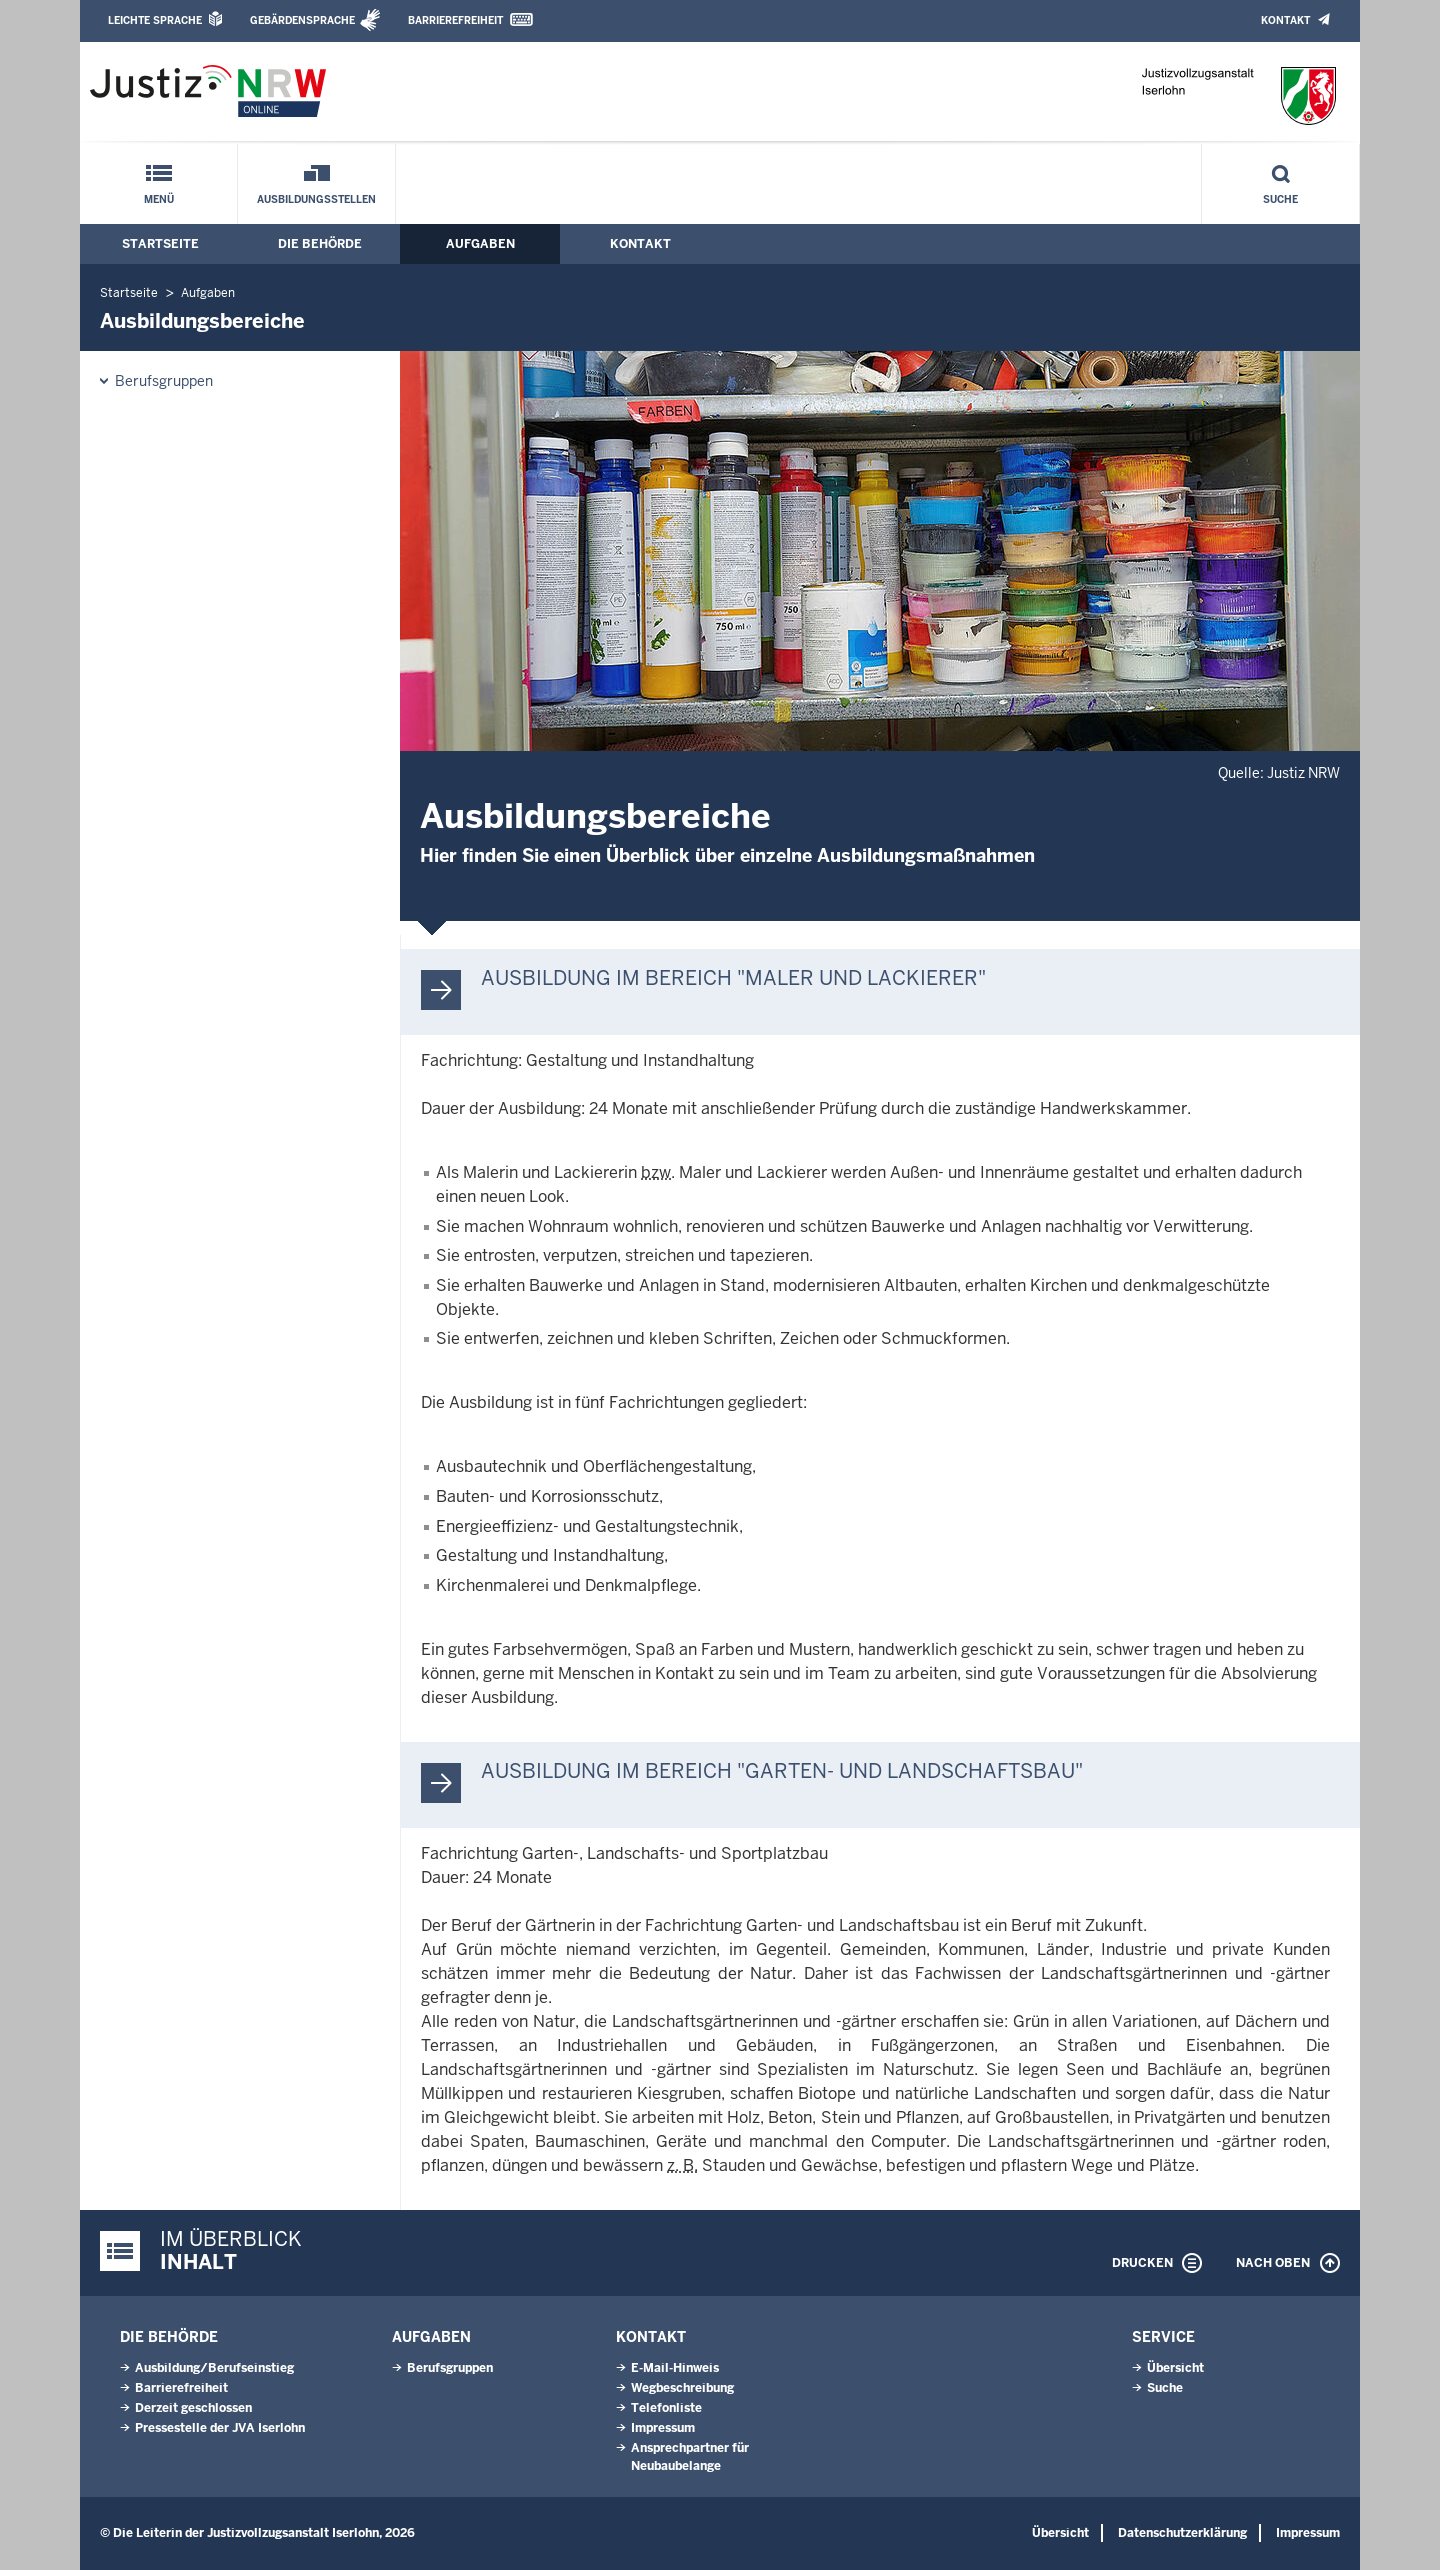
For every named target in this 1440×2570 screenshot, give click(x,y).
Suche (1280, 199)
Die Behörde (320, 244)
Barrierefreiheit (455, 20)
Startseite (160, 244)
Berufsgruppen (164, 381)
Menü (159, 199)
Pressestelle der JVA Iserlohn (220, 2428)
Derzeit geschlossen (193, 2408)
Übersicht (1175, 2368)
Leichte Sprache (155, 20)
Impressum (663, 2428)
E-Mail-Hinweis (675, 2368)
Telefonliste (666, 2408)
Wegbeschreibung (682, 2388)
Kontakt (1285, 20)
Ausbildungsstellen (316, 199)
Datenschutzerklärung (1182, 2533)
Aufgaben (480, 244)
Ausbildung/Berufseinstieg (214, 2368)
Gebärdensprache (302, 20)
